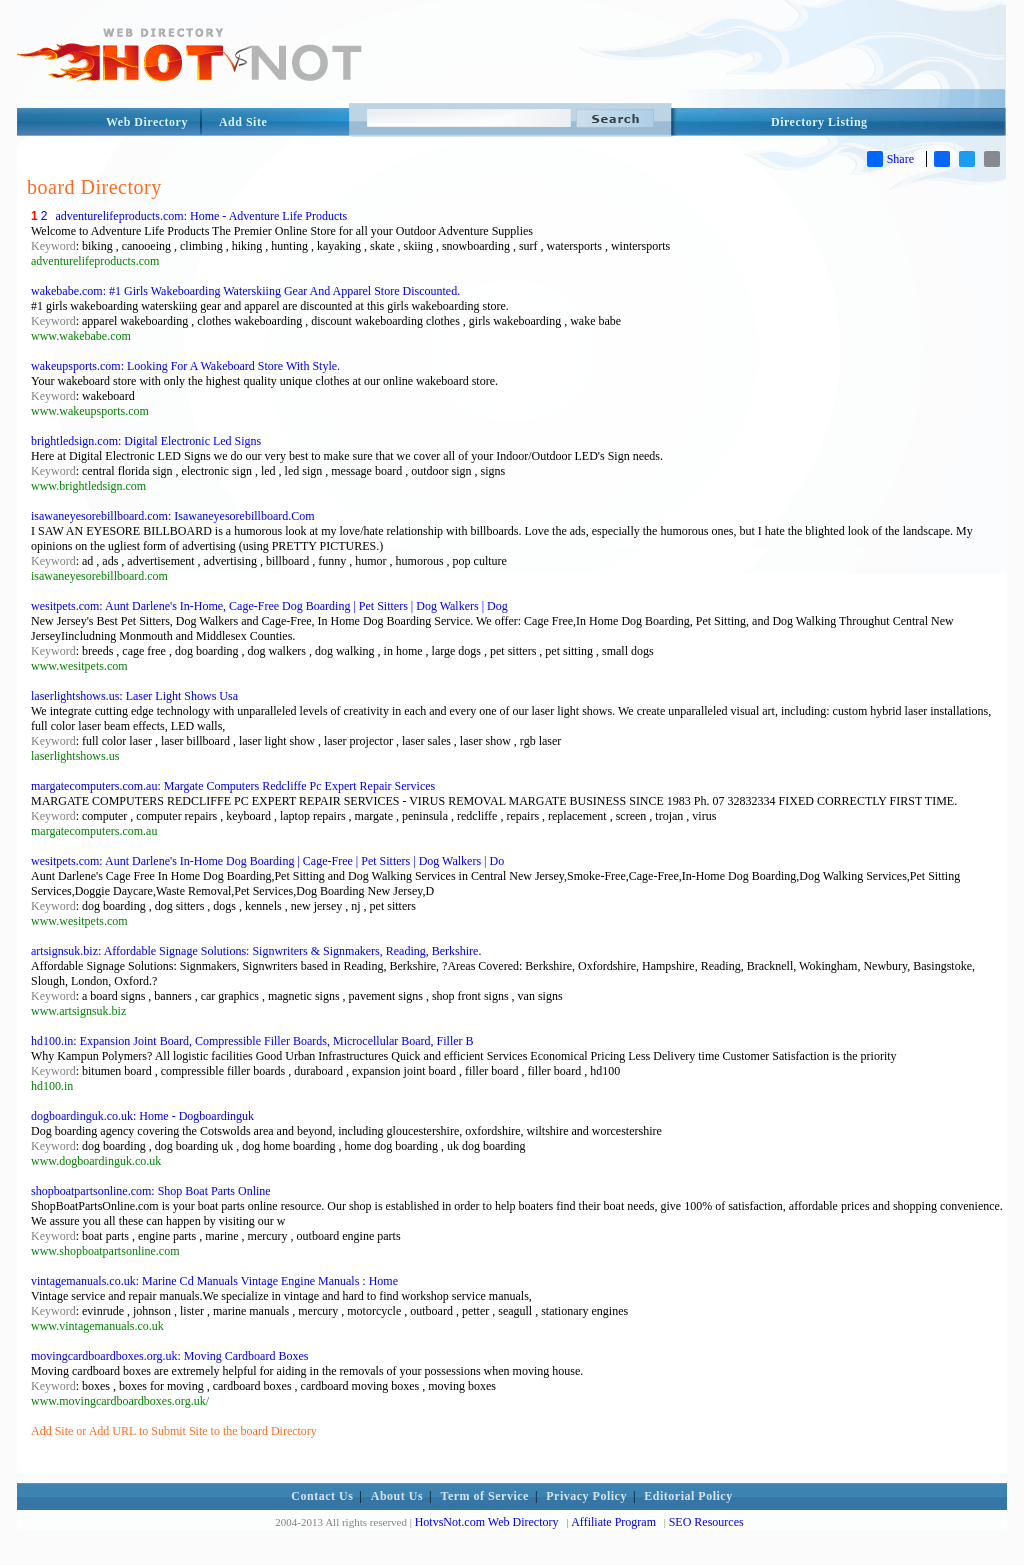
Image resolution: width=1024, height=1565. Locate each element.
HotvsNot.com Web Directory (487, 1522)
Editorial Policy (688, 1496)
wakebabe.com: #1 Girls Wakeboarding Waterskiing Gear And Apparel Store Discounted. (245, 291)
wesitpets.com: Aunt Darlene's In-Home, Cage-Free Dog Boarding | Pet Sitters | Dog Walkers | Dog (269, 606)
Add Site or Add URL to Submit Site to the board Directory (174, 1431)
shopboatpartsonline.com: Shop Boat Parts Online (151, 1191)
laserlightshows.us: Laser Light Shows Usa (134, 696)
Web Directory (147, 122)
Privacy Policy (586, 1496)
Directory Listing (819, 122)
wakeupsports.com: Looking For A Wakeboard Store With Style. (185, 366)
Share (890, 159)
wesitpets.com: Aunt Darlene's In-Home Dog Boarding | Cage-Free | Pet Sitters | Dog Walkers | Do (267, 861)
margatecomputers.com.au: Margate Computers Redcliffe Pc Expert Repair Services (233, 786)
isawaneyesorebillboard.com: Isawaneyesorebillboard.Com (173, 516)
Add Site (243, 122)
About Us (397, 1496)
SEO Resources (706, 1522)
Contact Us (322, 1496)
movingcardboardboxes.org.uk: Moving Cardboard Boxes (169, 1356)
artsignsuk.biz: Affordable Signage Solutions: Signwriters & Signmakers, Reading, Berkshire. (256, 951)
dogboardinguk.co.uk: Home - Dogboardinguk (142, 1116)
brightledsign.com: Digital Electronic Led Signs (146, 441)
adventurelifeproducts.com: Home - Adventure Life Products (201, 216)
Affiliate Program (613, 1522)
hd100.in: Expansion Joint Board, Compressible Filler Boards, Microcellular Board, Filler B (252, 1041)
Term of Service (485, 1496)
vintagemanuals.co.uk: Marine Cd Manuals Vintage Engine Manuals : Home (214, 1281)
